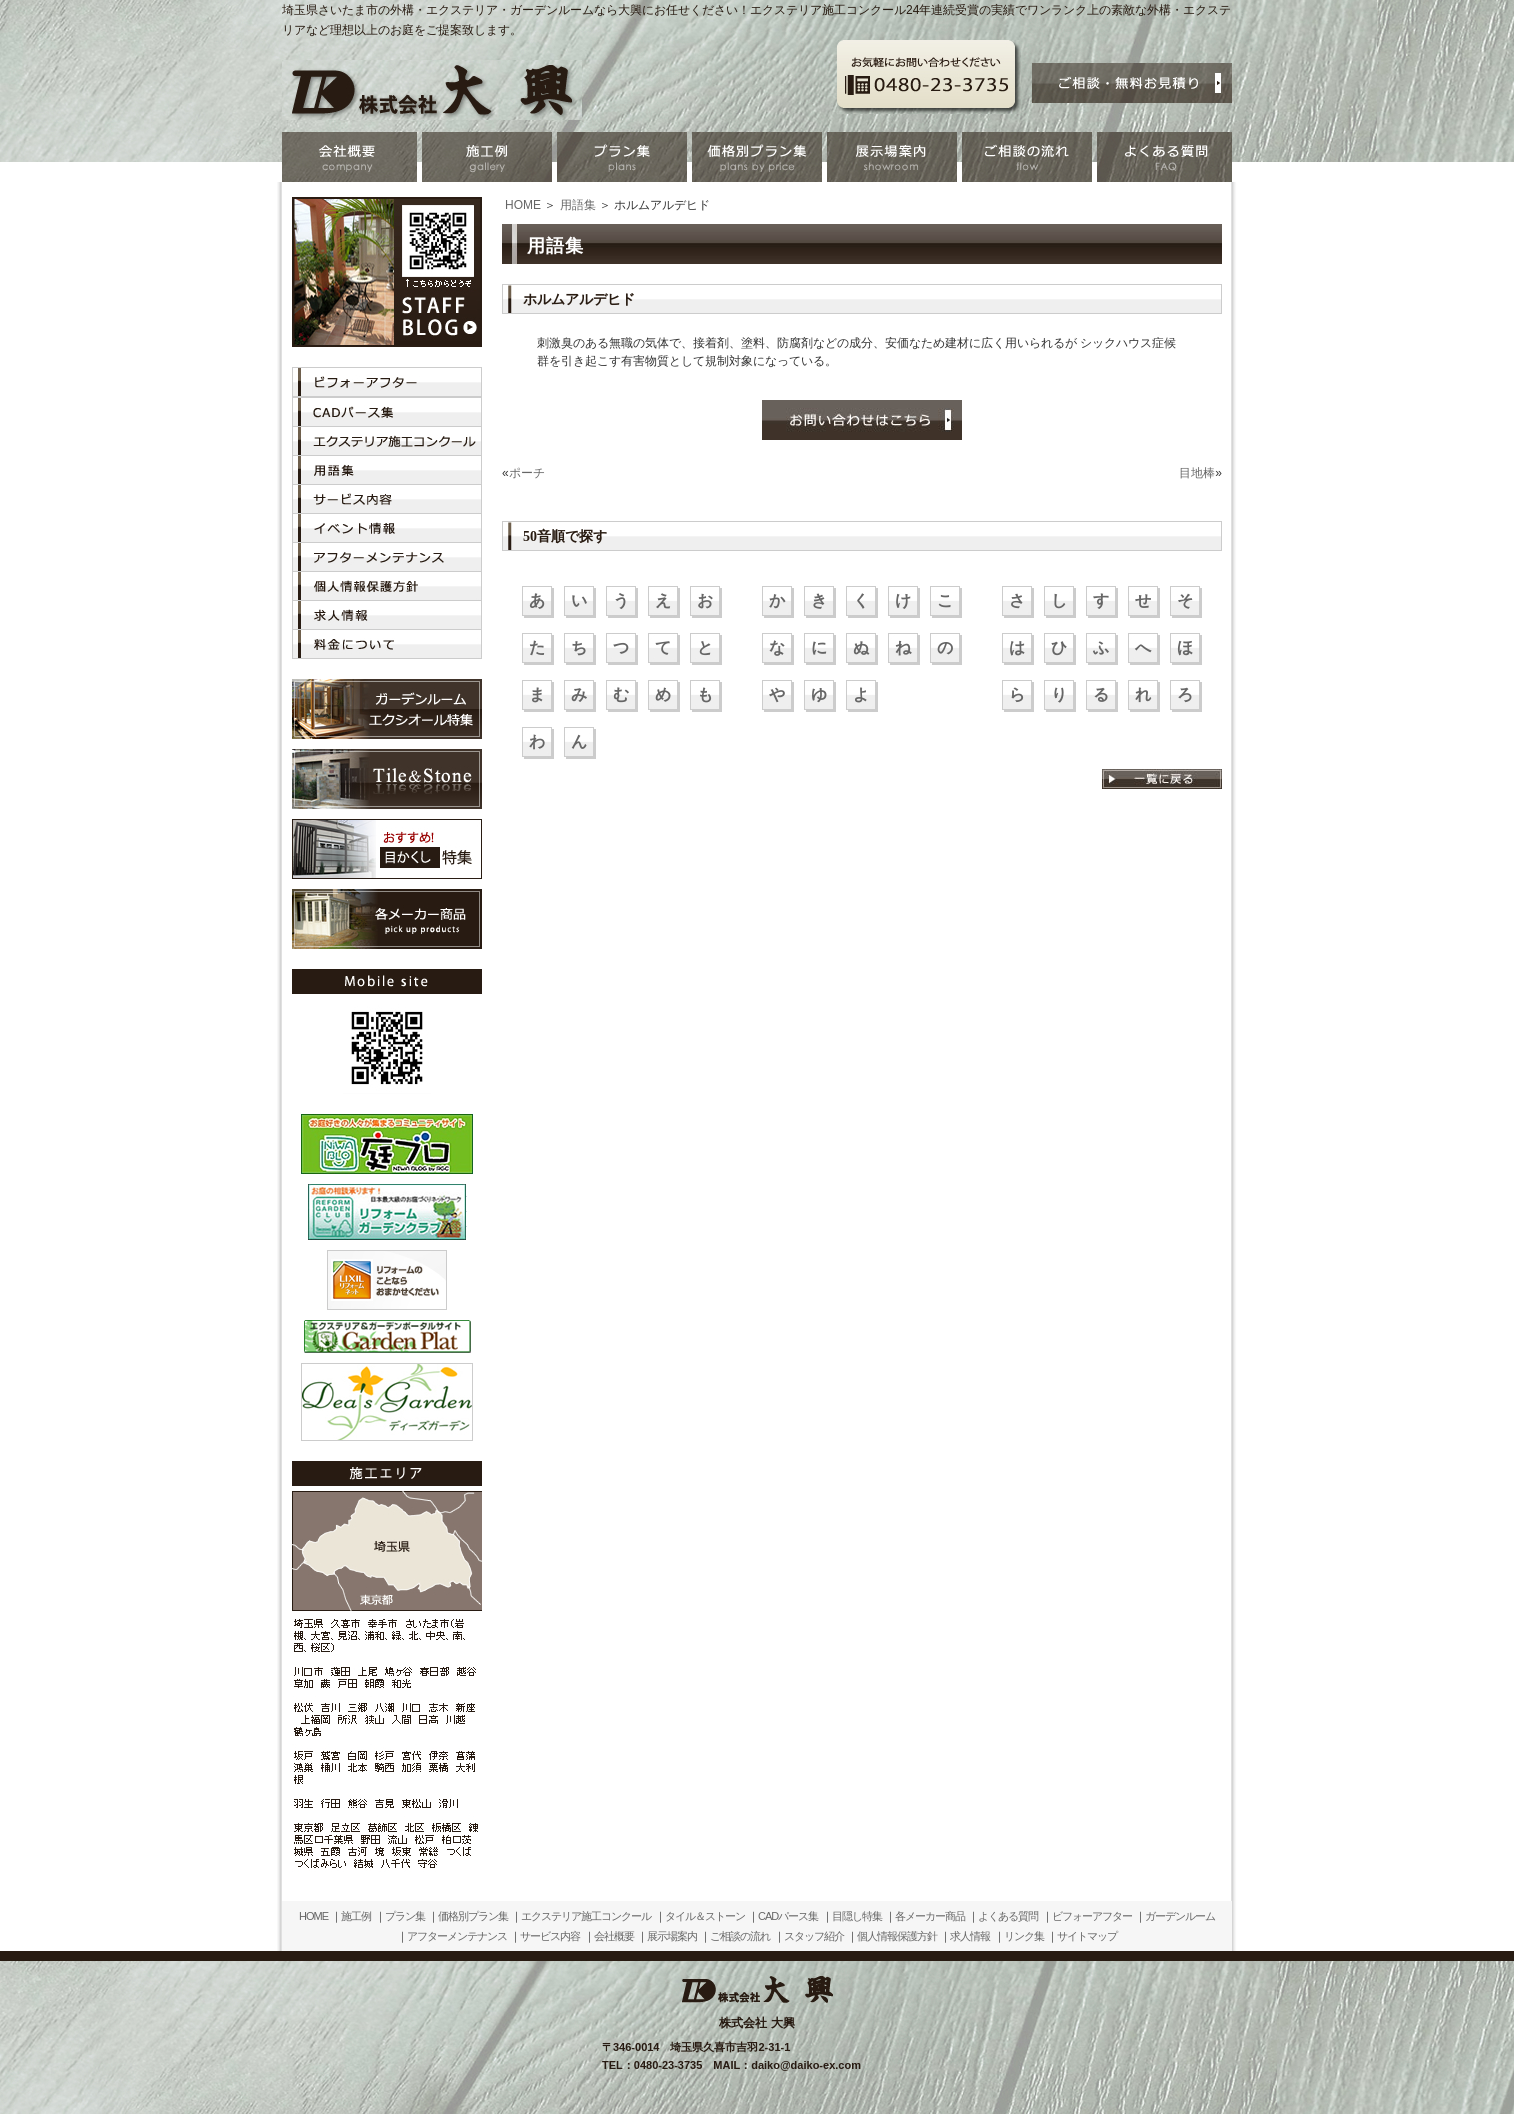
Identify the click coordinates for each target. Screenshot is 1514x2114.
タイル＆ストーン (705, 1916)
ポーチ (527, 473)
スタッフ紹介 (814, 1936)
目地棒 (1197, 473)
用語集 (578, 205)
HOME (523, 205)
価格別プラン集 (473, 1916)
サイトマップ (1087, 1936)
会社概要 (614, 1936)
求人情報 (970, 1936)
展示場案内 (672, 1936)
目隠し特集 (857, 1916)
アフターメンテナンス (457, 1936)
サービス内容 (550, 1936)
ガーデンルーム (1180, 1916)
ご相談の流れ (740, 1936)
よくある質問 (1008, 1916)
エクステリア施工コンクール (586, 1916)
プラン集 (405, 1916)
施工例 (356, 1916)
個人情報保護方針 (897, 1936)
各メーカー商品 (930, 1916)
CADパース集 (788, 1916)
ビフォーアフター (1092, 1916)
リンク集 (1024, 1936)
